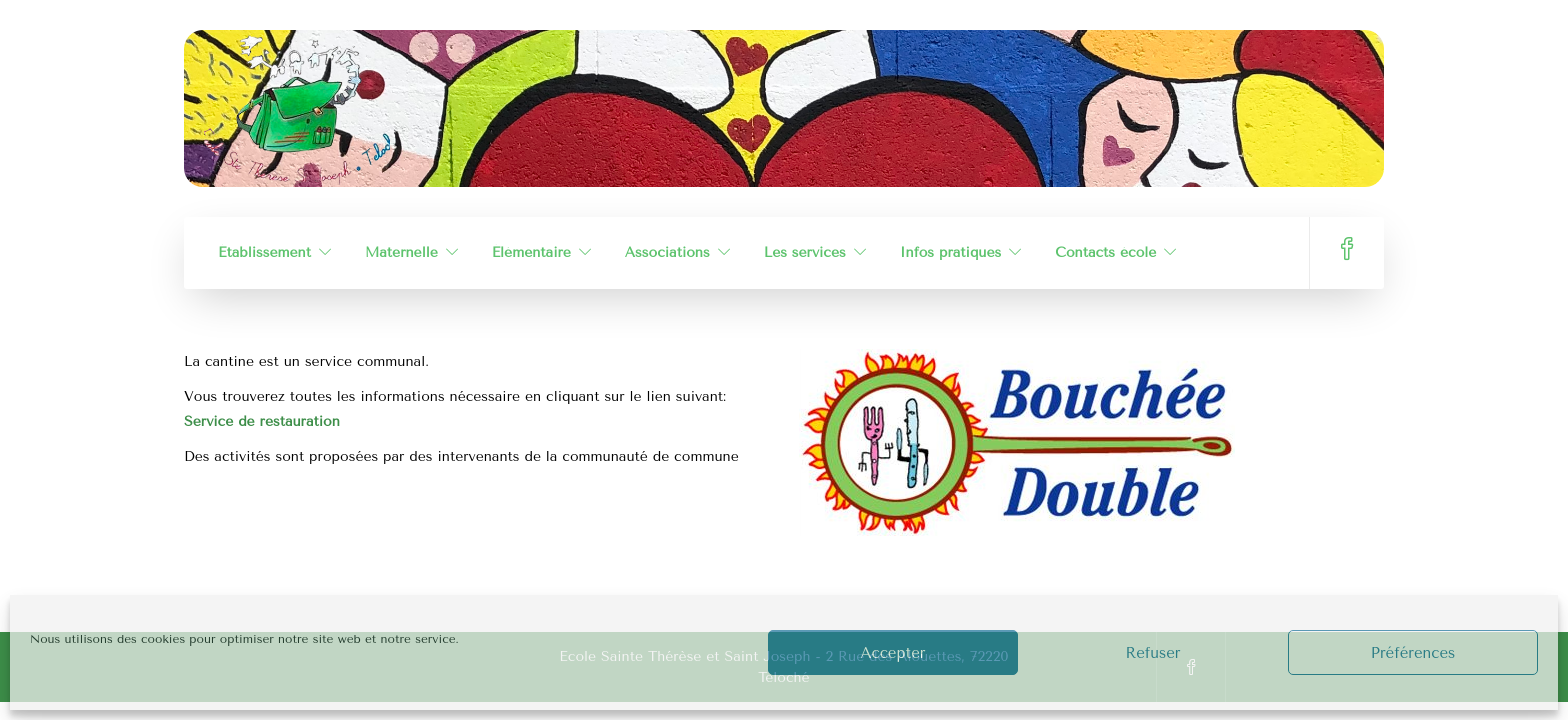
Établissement (264, 252)
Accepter (893, 653)
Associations (667, 252)
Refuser (1152, 653)
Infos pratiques (951, 252)
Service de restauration (262, 421)
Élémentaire (531, 252)
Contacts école (1105, 252)
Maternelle (401, 252)
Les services (805, 252)
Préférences (1413, 653)
